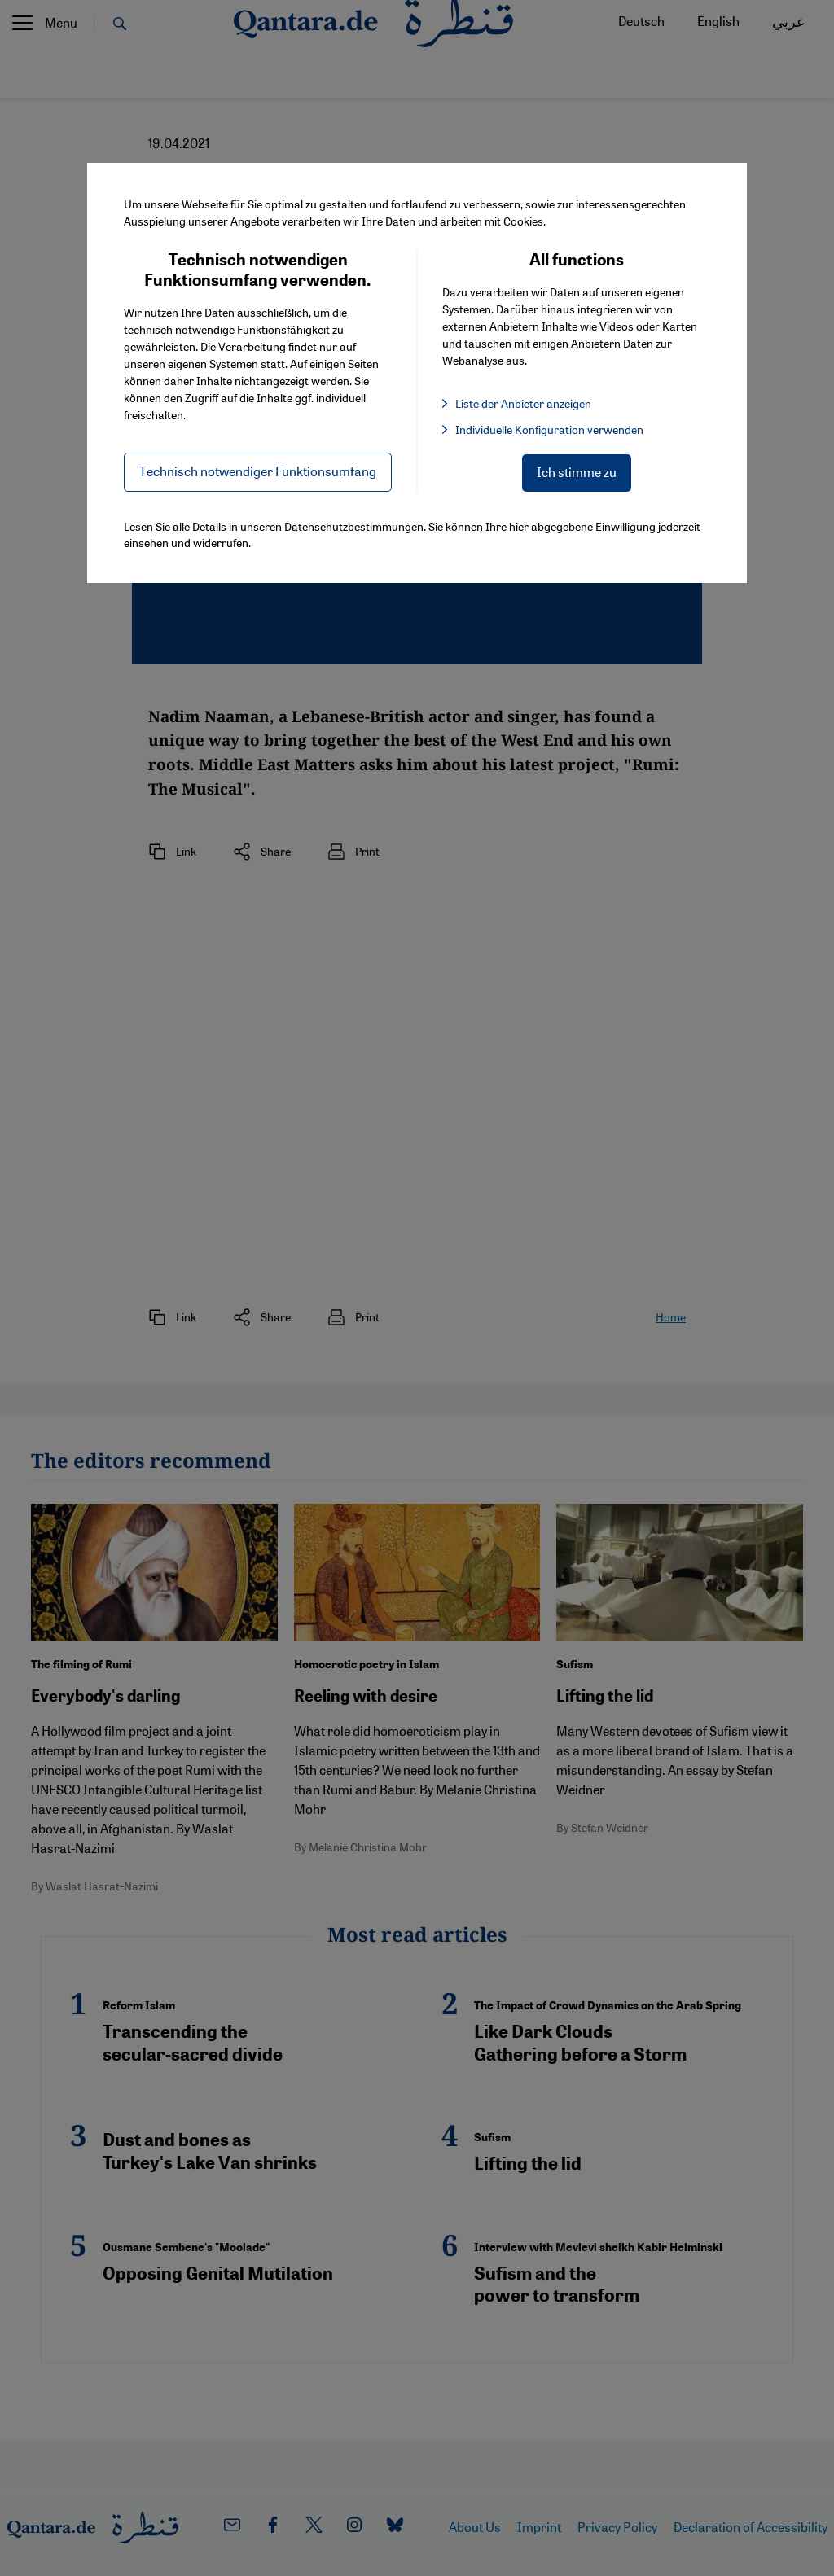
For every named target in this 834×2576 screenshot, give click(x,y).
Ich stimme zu (577, 471)
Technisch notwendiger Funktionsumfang (257, 471)
